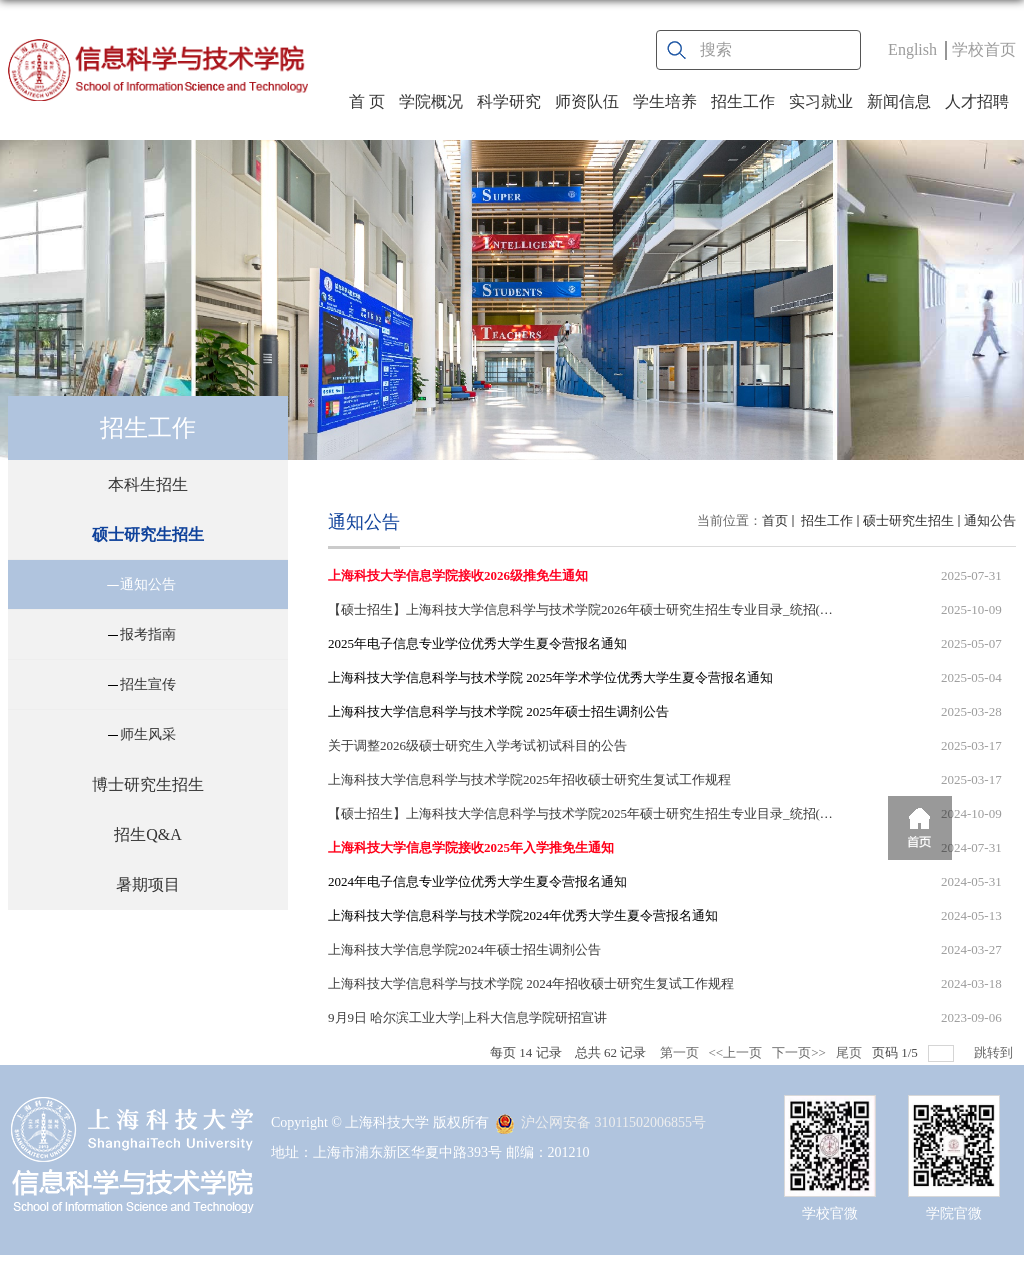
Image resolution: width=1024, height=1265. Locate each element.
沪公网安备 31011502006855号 (600, 1122)
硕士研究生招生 (908, 520)
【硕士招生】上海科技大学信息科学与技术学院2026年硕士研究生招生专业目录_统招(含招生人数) (608, 609)
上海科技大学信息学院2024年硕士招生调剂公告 (464, 949)
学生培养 (665, 101)
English (912, 49)
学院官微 (954, 1213)
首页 (775, 520)
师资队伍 (587, 101)
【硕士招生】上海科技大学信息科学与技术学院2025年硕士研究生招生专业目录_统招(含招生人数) (608, 813)
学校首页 (984, 49)
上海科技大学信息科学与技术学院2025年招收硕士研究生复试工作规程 (529, 779)
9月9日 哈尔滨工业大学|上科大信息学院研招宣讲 (467, 1017)
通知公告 (990, 520)
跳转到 (995, 1052)
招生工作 (743, 101)
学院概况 (431, 101)
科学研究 (509, 101)
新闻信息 (899, 101)
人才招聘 (977, 101)
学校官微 (830, 1213)
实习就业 (821, 101)
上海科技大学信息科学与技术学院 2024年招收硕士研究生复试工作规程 (531, 983)
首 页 (367, 101)
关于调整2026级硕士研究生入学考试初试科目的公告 (477, 745)
